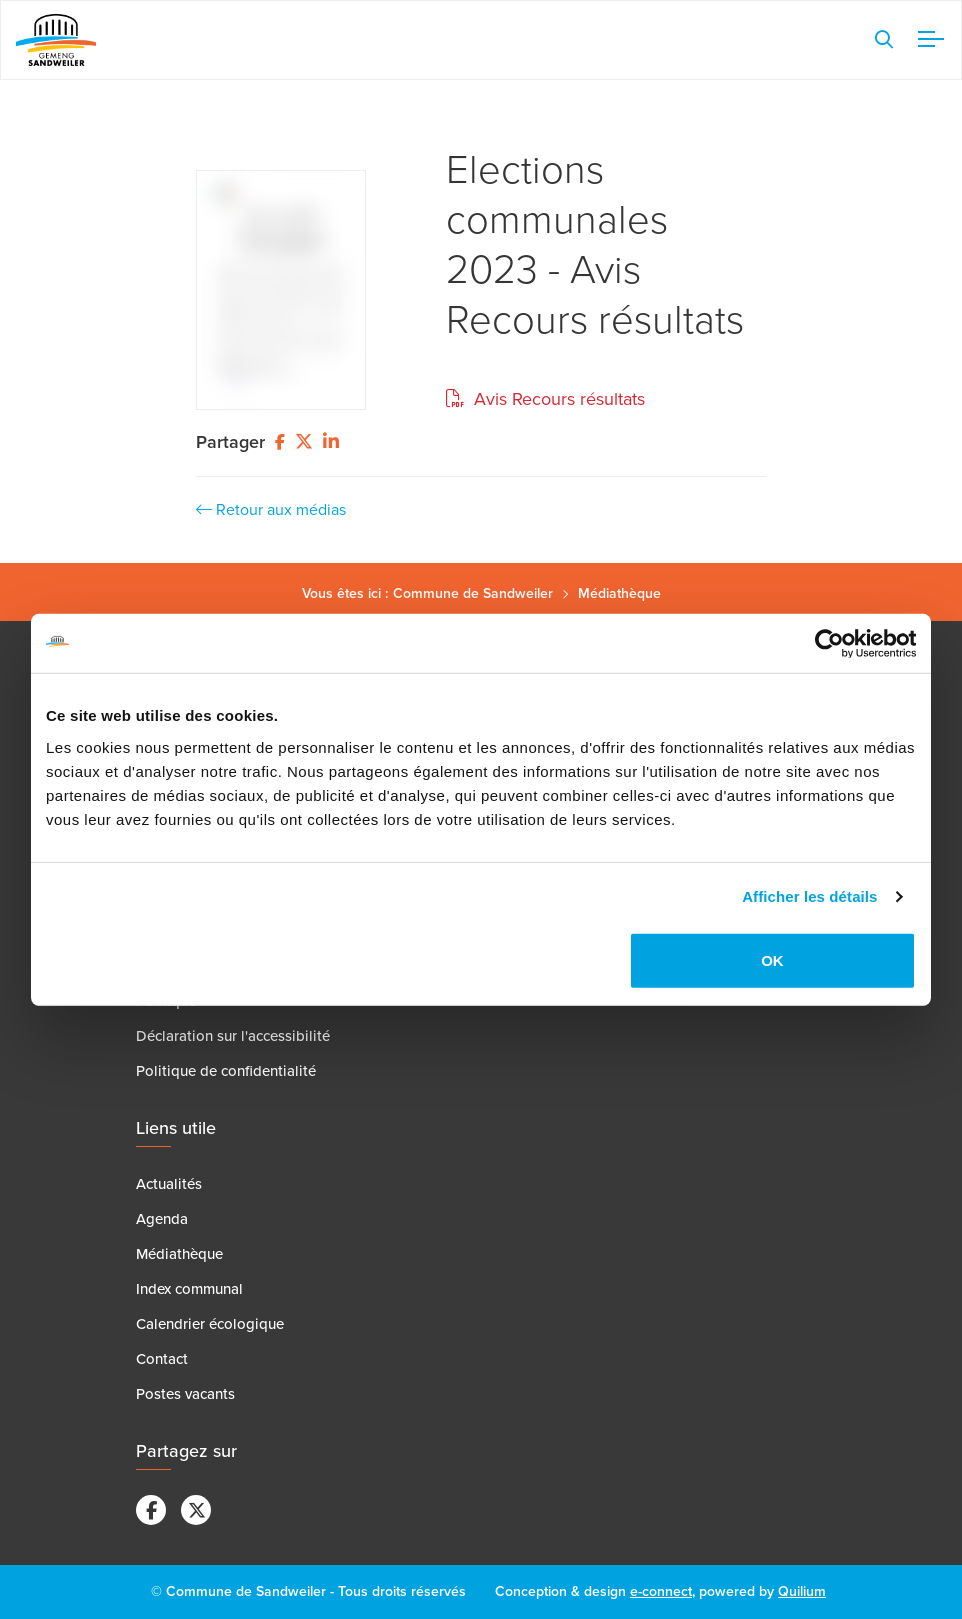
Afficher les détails (809, 896)
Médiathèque (619, 593)
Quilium (802, 1591)
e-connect (661, 1591)
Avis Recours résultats (545, 399)
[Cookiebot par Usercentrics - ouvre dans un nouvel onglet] (828, 643)
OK (772, 960)
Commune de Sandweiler (473, 593)
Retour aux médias (271, 509)
